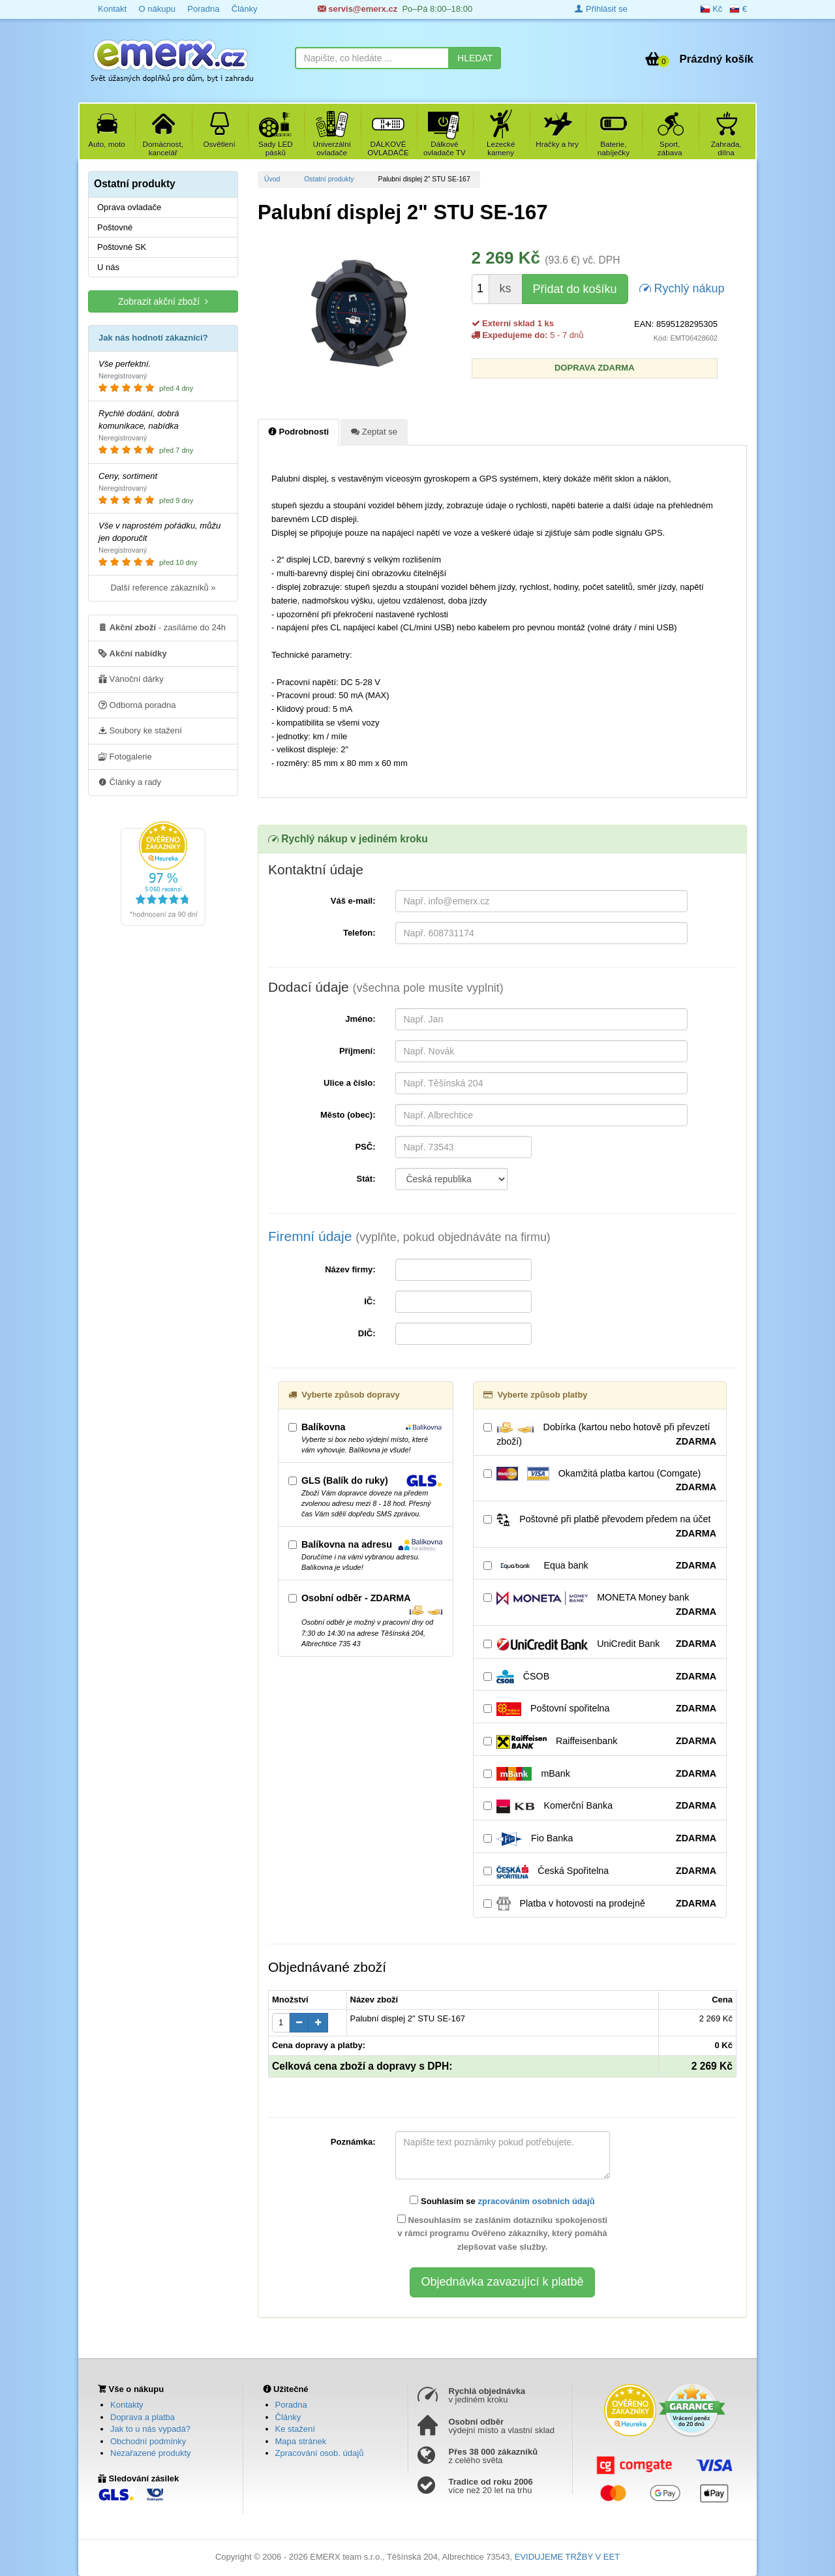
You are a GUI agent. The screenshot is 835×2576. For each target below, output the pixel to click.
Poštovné (114, 227)
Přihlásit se (601, 9)
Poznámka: (353, 2142)
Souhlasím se (502, 2201)
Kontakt (112, 9)
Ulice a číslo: (349, 1083)
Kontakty (127, 2405)
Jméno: (360, 1019)
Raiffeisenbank (599, 1741)
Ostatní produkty (329, 179)
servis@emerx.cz (358, 9)
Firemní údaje (409, 1236)
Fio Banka (599, 1839)
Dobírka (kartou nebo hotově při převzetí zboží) (599, 1435)
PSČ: (365, 1147)
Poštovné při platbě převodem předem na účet (599, 1527)
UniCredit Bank (599, 1644)
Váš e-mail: (353, 901)
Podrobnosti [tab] (298, 431)
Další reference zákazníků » (162, 587)
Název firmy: (350, 1269)
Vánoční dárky (131, 678)
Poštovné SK (121, 247)
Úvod (272, 179)
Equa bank (599, 1566)
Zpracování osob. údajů (319, 2453)
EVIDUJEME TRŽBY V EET (567, 2557)
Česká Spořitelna (599, 1871)
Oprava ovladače (129, 207)
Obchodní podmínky (148, 2441)
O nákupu (156, 9)
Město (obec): (348, 1115)
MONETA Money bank (599, 1605)
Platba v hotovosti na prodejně (599, 1904)
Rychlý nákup (682, 287)
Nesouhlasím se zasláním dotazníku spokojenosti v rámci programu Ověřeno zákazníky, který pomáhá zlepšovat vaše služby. (502, 2233)
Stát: (366, 1179)
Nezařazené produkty (150, 2453)
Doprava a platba (142, 2417)
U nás (108, 267)
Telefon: (359, 933)
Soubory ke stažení (140, 730)
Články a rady (130, 782)
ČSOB (599, 1677)
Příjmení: (357, 1051)
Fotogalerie (125, 756)
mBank (599, 1774)
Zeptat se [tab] (374, 431)
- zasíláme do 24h (162, 627)
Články (245, 9)
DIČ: (367, 1333)
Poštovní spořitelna (599, 1709)
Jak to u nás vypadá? (150, 2429)
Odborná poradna (137, 705)
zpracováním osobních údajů (536, 2201)
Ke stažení (295, 2429)
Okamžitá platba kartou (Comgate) (599, 1480)
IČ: (369, 1301)
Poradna (203, 9)
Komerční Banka (599, 1806)
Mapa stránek (301, 2441)
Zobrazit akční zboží (163, 301)
